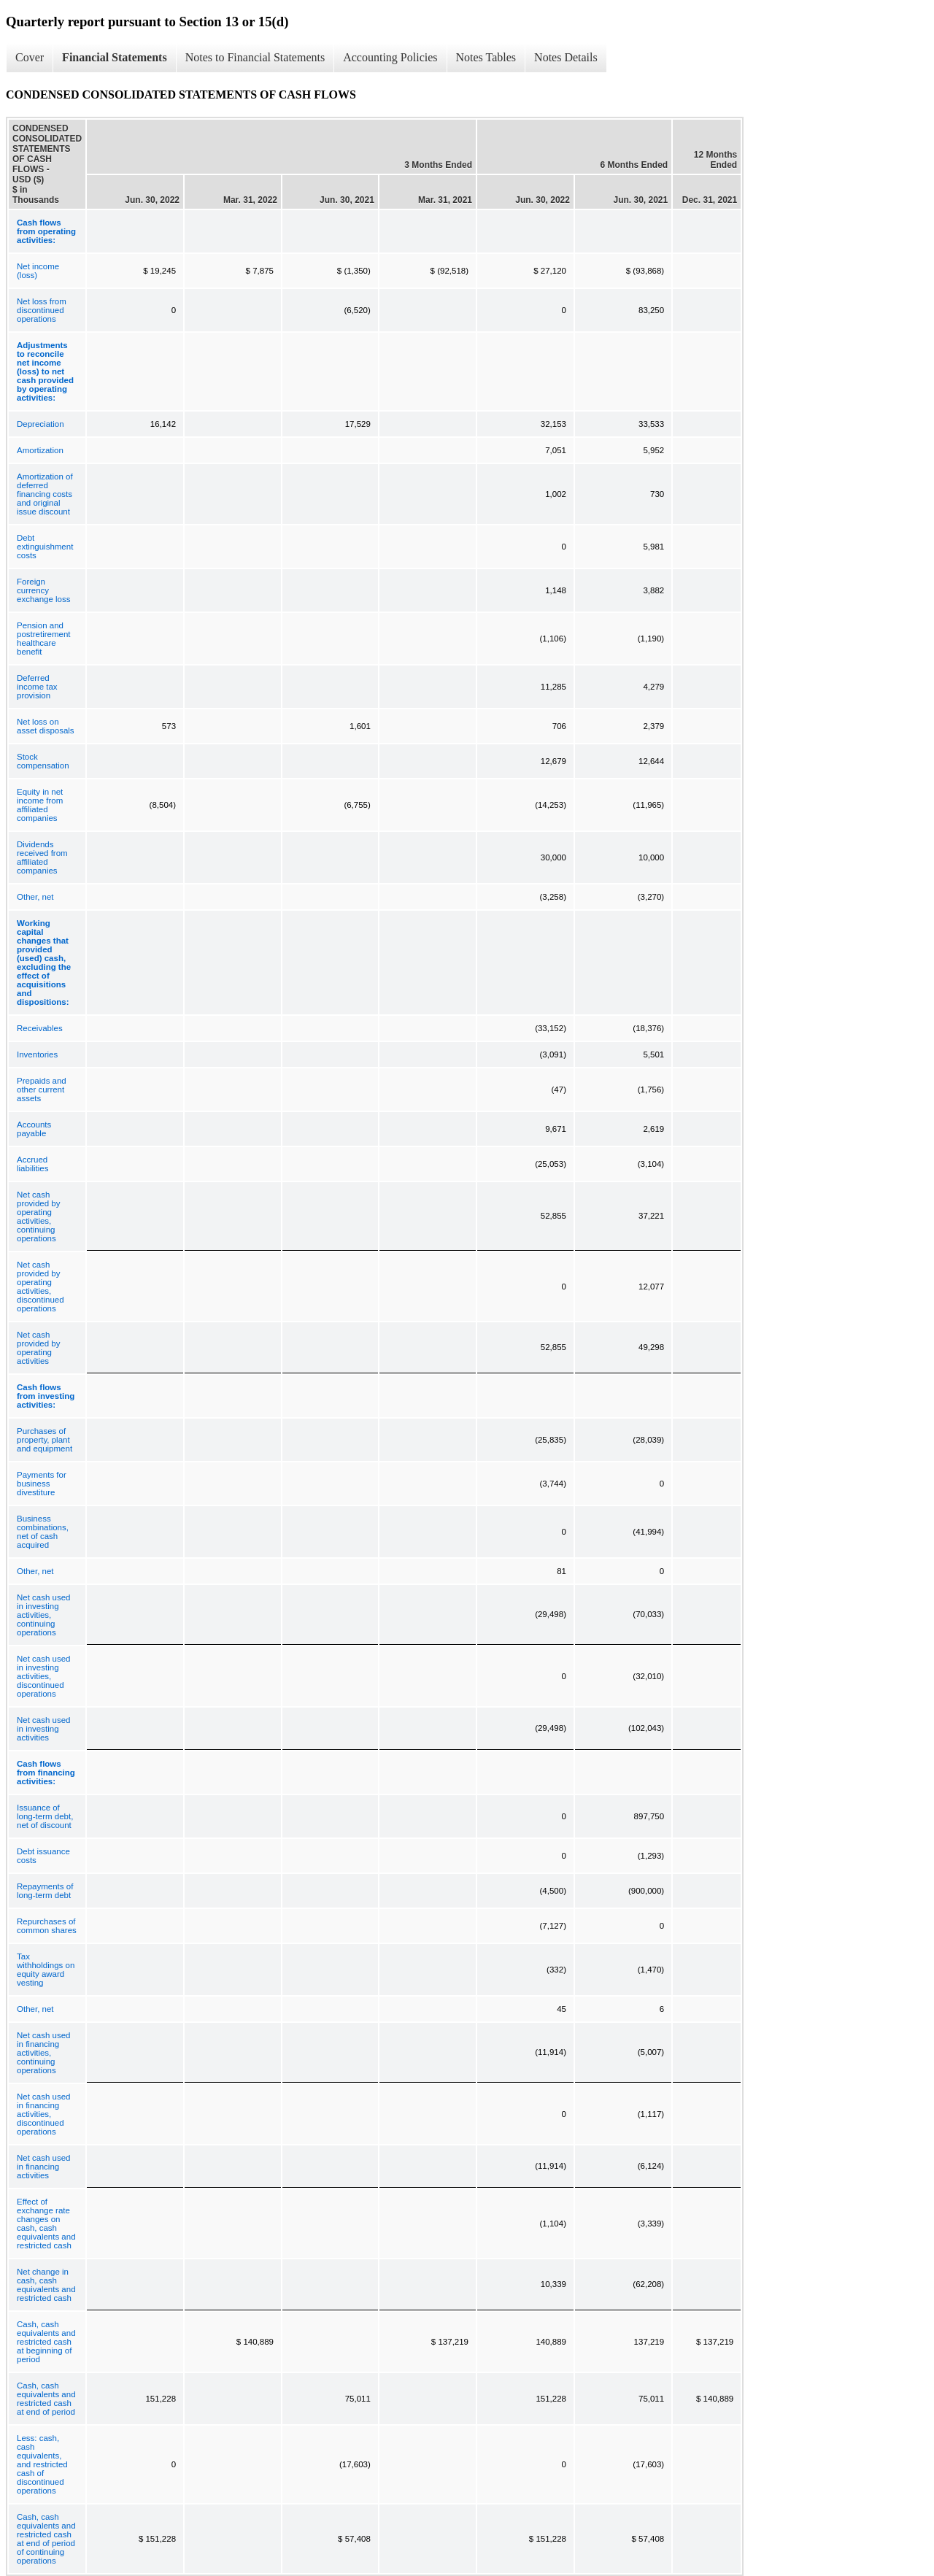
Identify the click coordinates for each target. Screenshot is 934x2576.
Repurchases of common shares (47, 1926)
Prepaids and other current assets (41, 1089)
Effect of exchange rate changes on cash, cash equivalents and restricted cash (46, 2223)
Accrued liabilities (32, 1164)
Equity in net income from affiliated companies (40, 804)
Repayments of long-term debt (45, 1891)
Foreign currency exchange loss (44, 590)
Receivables (40, 1028)
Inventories (37, 1054)
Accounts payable (34, 1129)
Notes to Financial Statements (255, 57)
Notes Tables (486, 57)
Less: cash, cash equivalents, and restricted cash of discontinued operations (42, 2464)
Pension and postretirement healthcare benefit (44, 638)
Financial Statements (114, 57)
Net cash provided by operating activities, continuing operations (38, 1216)
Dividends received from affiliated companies (42, 857)
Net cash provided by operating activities (38, 1347)
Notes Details (566, 57)
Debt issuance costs (43, 1855)
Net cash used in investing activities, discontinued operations (44, 1676)
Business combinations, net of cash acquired (43, 1531)
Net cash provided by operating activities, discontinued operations (40, 1286)
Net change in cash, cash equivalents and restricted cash (46, 2284)
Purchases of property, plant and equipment (44, 1440)
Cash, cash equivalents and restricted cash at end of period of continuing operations (46, 2539)
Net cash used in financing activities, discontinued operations (44, 2114)
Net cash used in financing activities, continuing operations (44, 2053)
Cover (29, 57)
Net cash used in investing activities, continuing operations (44, 1615)
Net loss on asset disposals (45, 726)
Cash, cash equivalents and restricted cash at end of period (46, 2398)
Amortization (40, 450)
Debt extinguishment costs (45, 546)
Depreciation (40, 424)
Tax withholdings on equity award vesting (45, 1969)
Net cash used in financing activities (44, 2166)
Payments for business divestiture (41, 1483)
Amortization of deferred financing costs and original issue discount (45, 494)
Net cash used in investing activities (44, 1729)
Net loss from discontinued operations (41, 310)
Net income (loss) (38, 270)
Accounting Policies (390, 57)
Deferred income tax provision (37, 687)
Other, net (35, 896)
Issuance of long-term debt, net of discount (45, 1816)
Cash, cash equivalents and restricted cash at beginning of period (46, 2342)
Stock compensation (43, 761)
